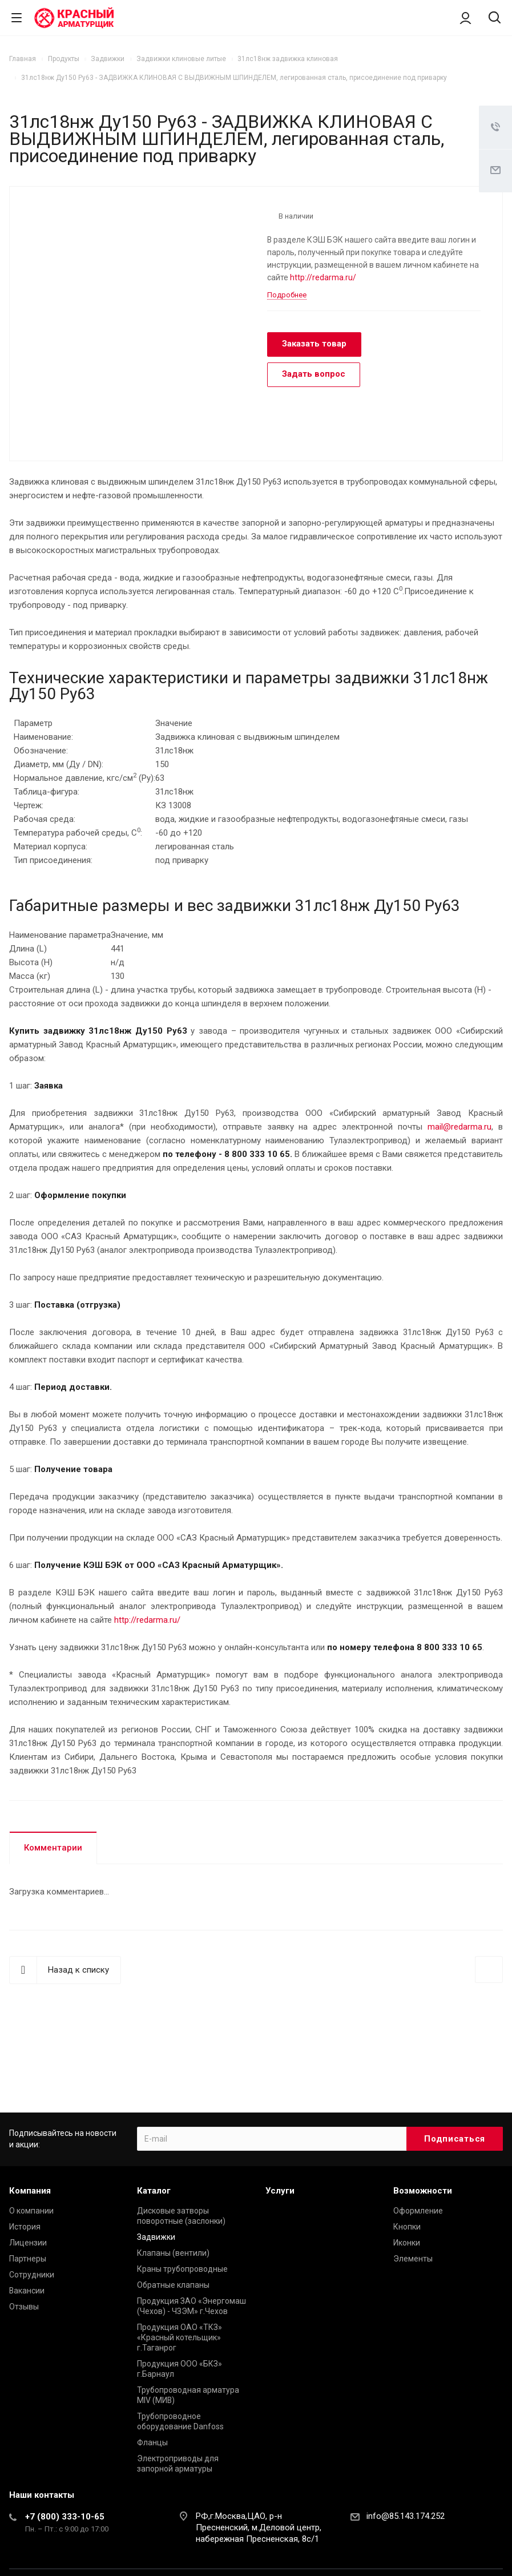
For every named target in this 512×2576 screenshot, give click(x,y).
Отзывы (24, 2306)
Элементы (413, 2258)
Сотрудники (31, 2274)
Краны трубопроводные (182, 2268)
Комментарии (53, 1848)
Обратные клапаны (173, 2284)
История (25, 2226)
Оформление (418, 2210)
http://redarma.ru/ (323, 277)
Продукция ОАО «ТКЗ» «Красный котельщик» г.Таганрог (179, 2337)
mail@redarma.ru (459, 1127)
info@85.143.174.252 (405, 2516)
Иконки (406, 2242)
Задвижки (156, 2237)
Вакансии (27, 2290)
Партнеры (27, 2258)
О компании (31, 2210)
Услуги (280, 2191)
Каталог (154, 2191)
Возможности (422, 2191)
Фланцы (152, 2442)
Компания (30, 2191)
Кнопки (407, 2226)
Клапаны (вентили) (173, 2252)
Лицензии (28, 2242)
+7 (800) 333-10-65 (64, 2517)
